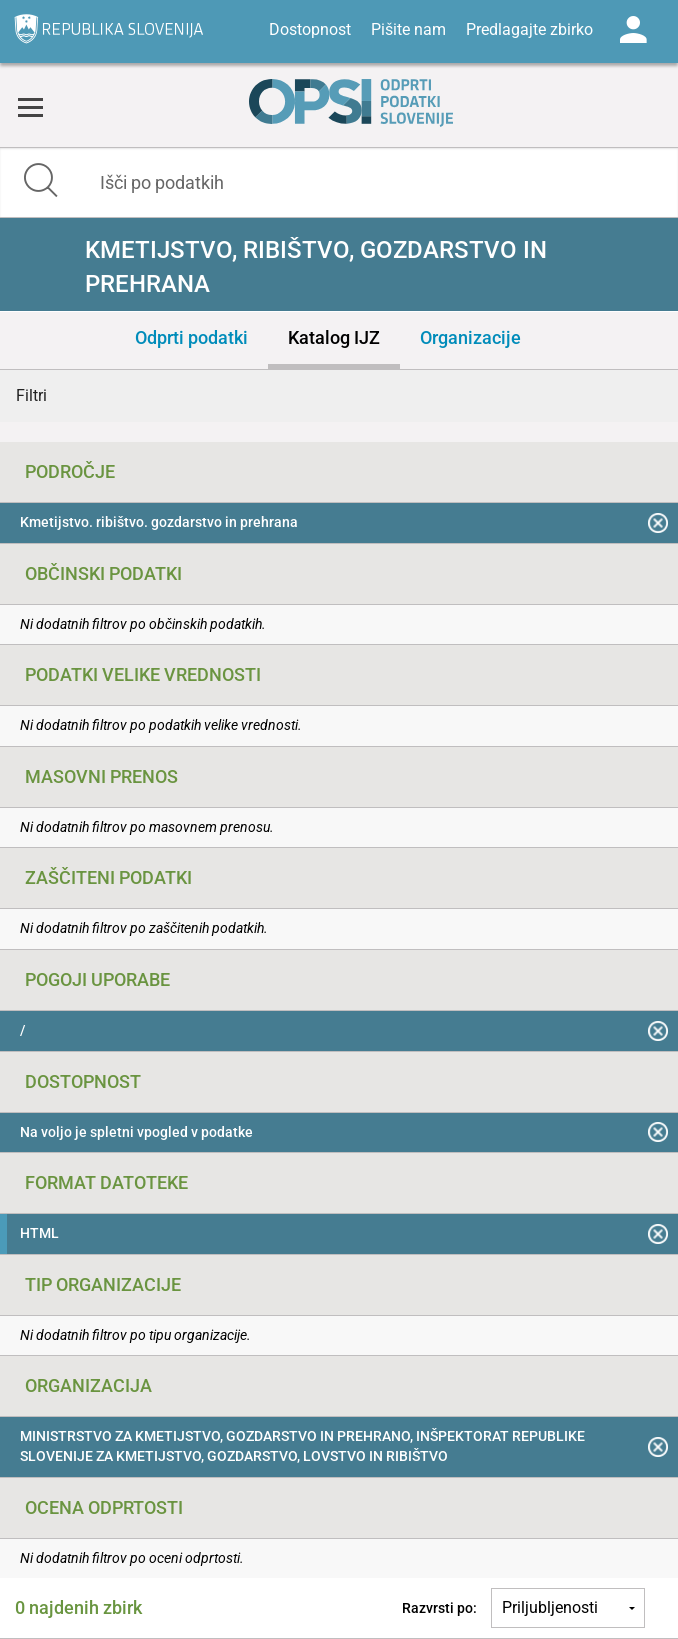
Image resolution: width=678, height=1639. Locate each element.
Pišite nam (408, 29)
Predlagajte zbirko (529, 29)
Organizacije (470, 337)
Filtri (31, 395)
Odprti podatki (191, 337)
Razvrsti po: (439, 1608)
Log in (633, 30)
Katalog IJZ (334, 337)
